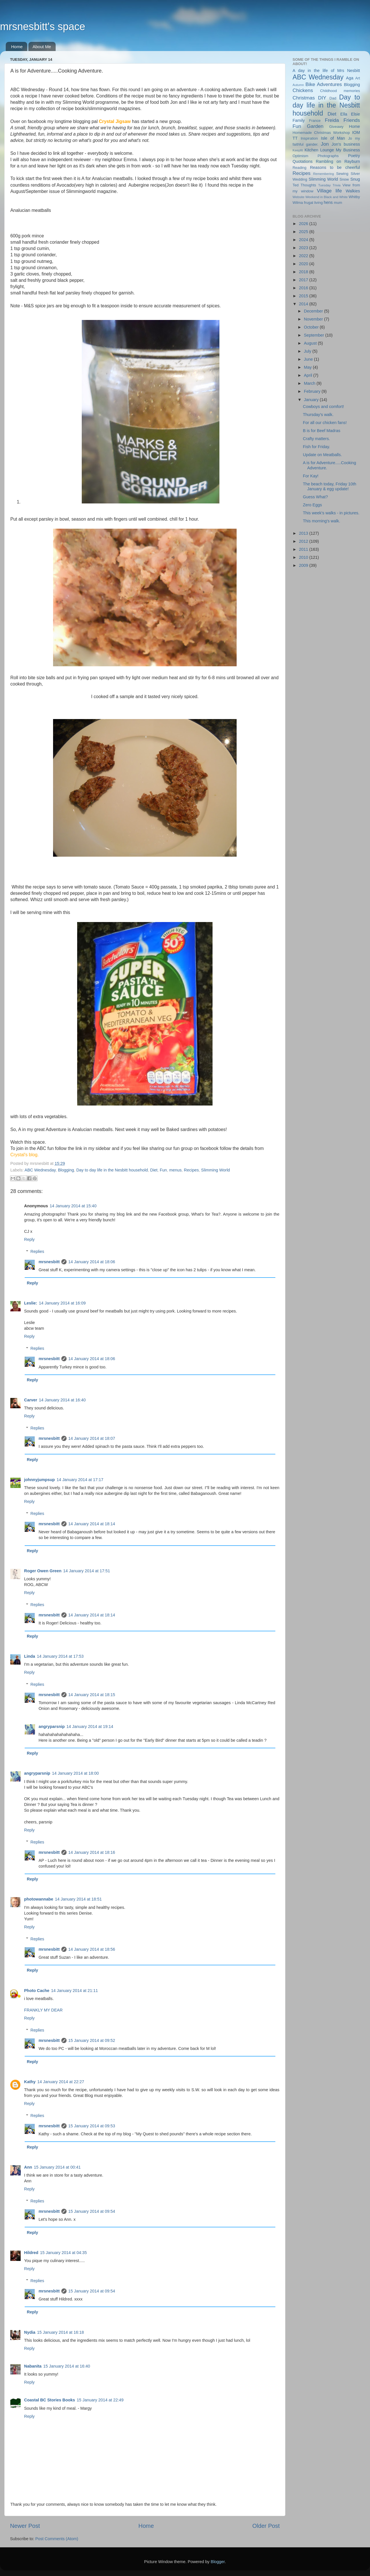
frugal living (313, 202)
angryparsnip (51, 1726)
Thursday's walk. (318, 414)
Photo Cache (36, 1990)
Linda (29, 1656)
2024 (304, 239)
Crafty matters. (316, 438)
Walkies (353, 191)
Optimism (300, 156)
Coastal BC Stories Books (49, 2400)
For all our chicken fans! (325, 422)
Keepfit (298, 150)
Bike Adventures (323, 84)
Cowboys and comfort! (323, 406)
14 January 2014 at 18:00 (75, 1773)
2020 (304, 263)
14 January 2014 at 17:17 (80, 1479)
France (315, 120)
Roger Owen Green (42, 1571)
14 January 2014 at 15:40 (73, 1206)
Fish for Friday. (316, 446)
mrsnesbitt (49, 1261)
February (313, 391)
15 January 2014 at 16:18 (60, 2332)
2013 (304, 533)
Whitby (354, 197)
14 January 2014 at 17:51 (86, 1571)
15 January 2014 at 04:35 (63, 2252)
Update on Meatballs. (322, 454)
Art (357, 78)
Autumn (298, 85)
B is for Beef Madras (321, 430)
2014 (304, 304)
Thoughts (308, 185)
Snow (344, 179)
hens (328, 202)
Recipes (191, 1170)
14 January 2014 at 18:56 (91, 1949)
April (308, 375)
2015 (304, 296)
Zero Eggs (312, 505)
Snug (355, 179)
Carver (30, 1400)
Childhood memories (340, 91)
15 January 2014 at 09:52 (91, 2040)
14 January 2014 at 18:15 (91, 1694)
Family (299, 120)
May (308, 367)
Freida (332, 120)
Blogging (66, 1170)
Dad (333, 98)
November (314, 319)
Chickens (303, 90)
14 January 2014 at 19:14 (90, 1726)
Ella (343, 114)
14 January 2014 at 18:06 (91, 1261)
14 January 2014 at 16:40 (62, 1400)
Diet (153, 1170)
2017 (304, 280)
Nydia (29, 2332)
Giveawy (336, 126)
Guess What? (315, 497)
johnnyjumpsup (39, 1479)
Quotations (303, 161)
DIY (322, 98)
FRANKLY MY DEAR (43, 2010)
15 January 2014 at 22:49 (100, 2400)
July (308, 351)
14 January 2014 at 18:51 (78, 1899)
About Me (42, 46)
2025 (304, 231)
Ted (296, 185)
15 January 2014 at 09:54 (91, 2211)
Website (298, 197)
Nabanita (33, 2366)
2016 (304, 288)
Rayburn (352, 161)
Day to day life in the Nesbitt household (112, 1170)
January (312, 399)
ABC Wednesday (40, 1170)
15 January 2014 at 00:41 (57, 2167)
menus (175, 1170)
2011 (304, 549)
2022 (304, 255)
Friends (351, 120)
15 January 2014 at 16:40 (66, 2366)
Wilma (298, 202)
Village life (329, 191)
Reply (29, 1239)
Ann (28, 2167)
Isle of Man (333, 138)
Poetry (354, 155)
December (314, 311)
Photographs (328, 156)
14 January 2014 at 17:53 (60, 1656)
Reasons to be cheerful (335, 167)
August (311, 343)
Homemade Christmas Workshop (321, 132)
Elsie (355, 114)
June (309, 359)
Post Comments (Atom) (56, 2538)
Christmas (304, 98)
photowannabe (38, 1899)
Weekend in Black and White (326, 197)
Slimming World (215, 1170)
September (314, 335)
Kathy (30, 2081)
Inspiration (309, 138)
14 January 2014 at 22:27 (60, 2081)
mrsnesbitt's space (42, 26)
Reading (299, 167)
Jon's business (346, 144)
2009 (304, 565)
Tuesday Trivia (329, 185)
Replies (37, 1251)
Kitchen (311, 150)
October (312, 327)
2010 (304, 557)
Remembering (323, 173)
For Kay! (310, 476)
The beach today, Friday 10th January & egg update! (329, 486)
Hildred (31, 2252)
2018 (304, 271)
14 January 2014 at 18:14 (91, 1524)
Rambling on (328, 161)
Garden (315, 126)
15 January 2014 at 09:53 (91, 2126)
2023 (304, 247)
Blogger (218, 2561)
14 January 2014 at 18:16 (91, 1852)
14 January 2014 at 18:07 (91, 1438)
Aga (349, 78)
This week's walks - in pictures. (331, 513)
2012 (304, 541)
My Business (348, 150)
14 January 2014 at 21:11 (74, 1990)
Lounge (327, 150)
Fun (163, 1170)
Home (17, 46)
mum (338, 202)
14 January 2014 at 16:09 (62, 1303)
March (310, 383)
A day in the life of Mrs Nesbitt (326, 70)
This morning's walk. (321, 521)
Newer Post (25, 2526)
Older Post (266, 2526)
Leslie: (30, 1303)
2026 (304, 223)
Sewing (342, 173)
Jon (325, 144)
